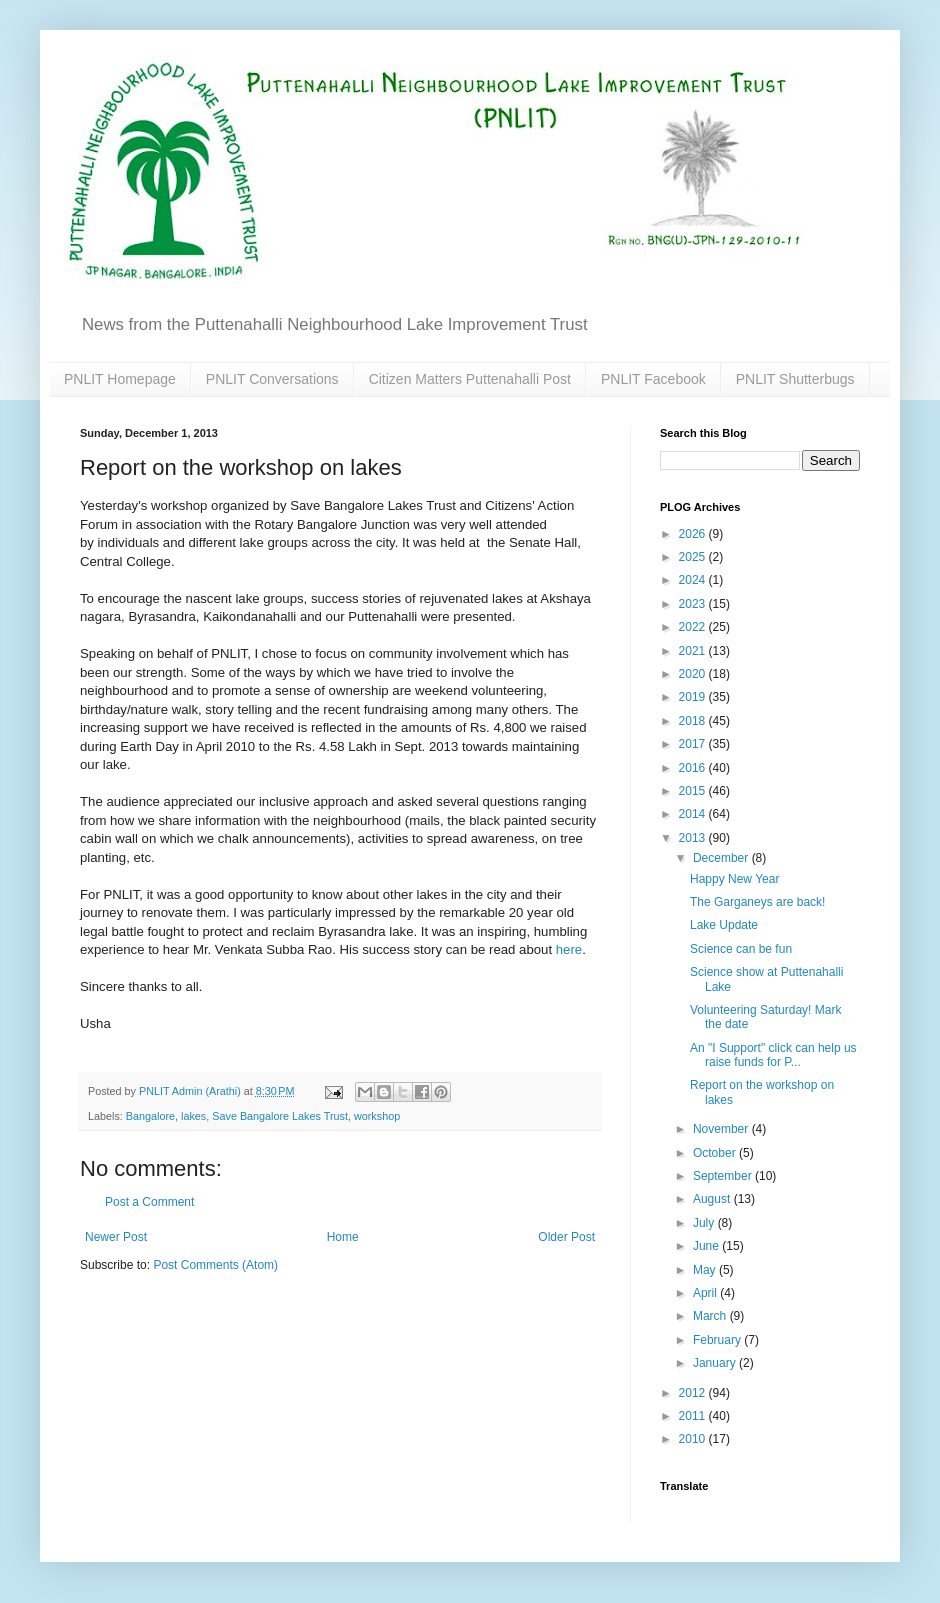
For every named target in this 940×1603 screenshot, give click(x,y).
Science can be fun (741, 949)
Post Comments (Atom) (215, 1265)
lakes (193, 1116)
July (705, 1223)
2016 (694, 768)
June (707, 1246)
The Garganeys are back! (757, 902)
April (706, 1293)
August (713, 1199)
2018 (694, 721)
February (718, 1340)
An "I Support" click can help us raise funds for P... (773, 1055)
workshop (377, 1116)
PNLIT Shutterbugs (795, 379)
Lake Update (724, 925)
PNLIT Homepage (120, 379)
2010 (694, 1439)
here (569, 949)
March (711, 1316)
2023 (694, 604)
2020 (694, 674)
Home (343, 1237)
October (716, 1153)
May (706, 1270)
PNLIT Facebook (653, 379)
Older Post (566, 1237)
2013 (694, 838)
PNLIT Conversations (272, 379)
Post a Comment (149, 1202)
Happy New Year (734, 879)
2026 (694, 534)
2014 (694, 814)
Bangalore (150, 1116)
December (722, 858)
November (722, 1129)
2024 (694, 580)
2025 (694, 557)
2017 (694, 744)
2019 (694, 697)
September (724, 1176)
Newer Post (116, 1237)
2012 (694, 1393)
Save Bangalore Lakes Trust (280, 1116)
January (716, 1363)
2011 (694, 1416)
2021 (694, 651)
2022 (694, 627)
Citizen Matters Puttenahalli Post (470, 379)
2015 (694, 791)
